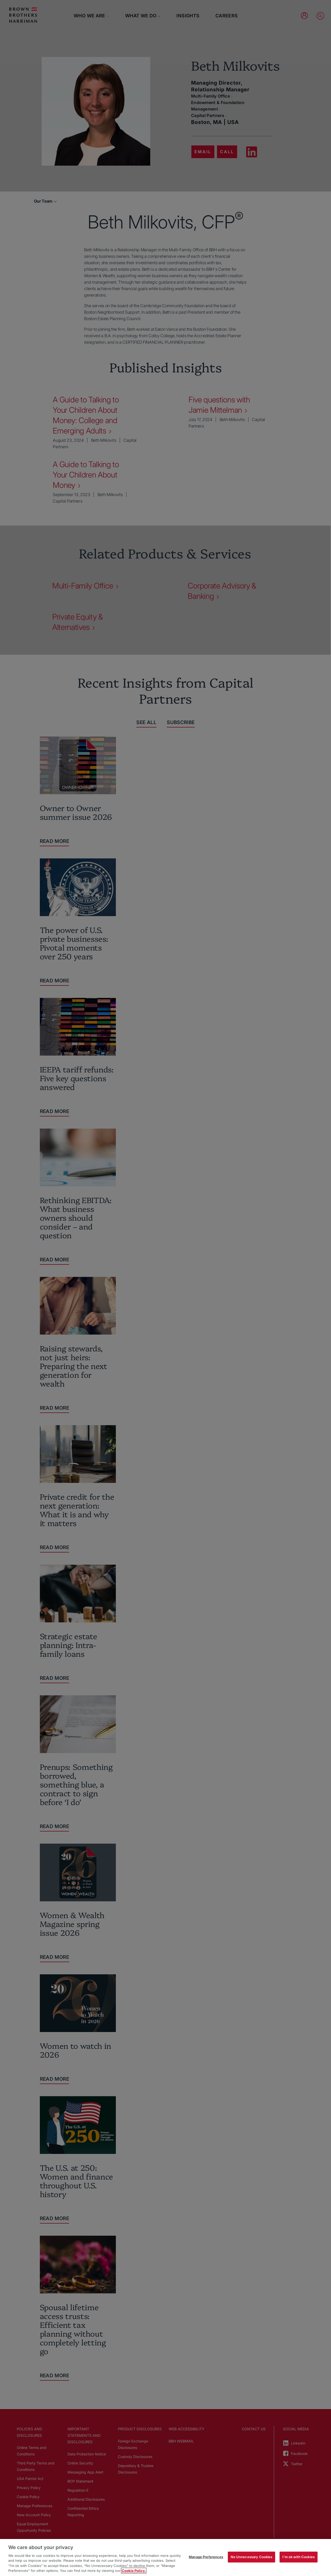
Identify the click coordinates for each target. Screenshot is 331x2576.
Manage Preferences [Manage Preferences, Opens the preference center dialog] (206, 2557)
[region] (165, 2557)
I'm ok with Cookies (298, 2557)
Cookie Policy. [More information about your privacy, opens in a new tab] (134, 2570)
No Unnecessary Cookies (252, 2557)
